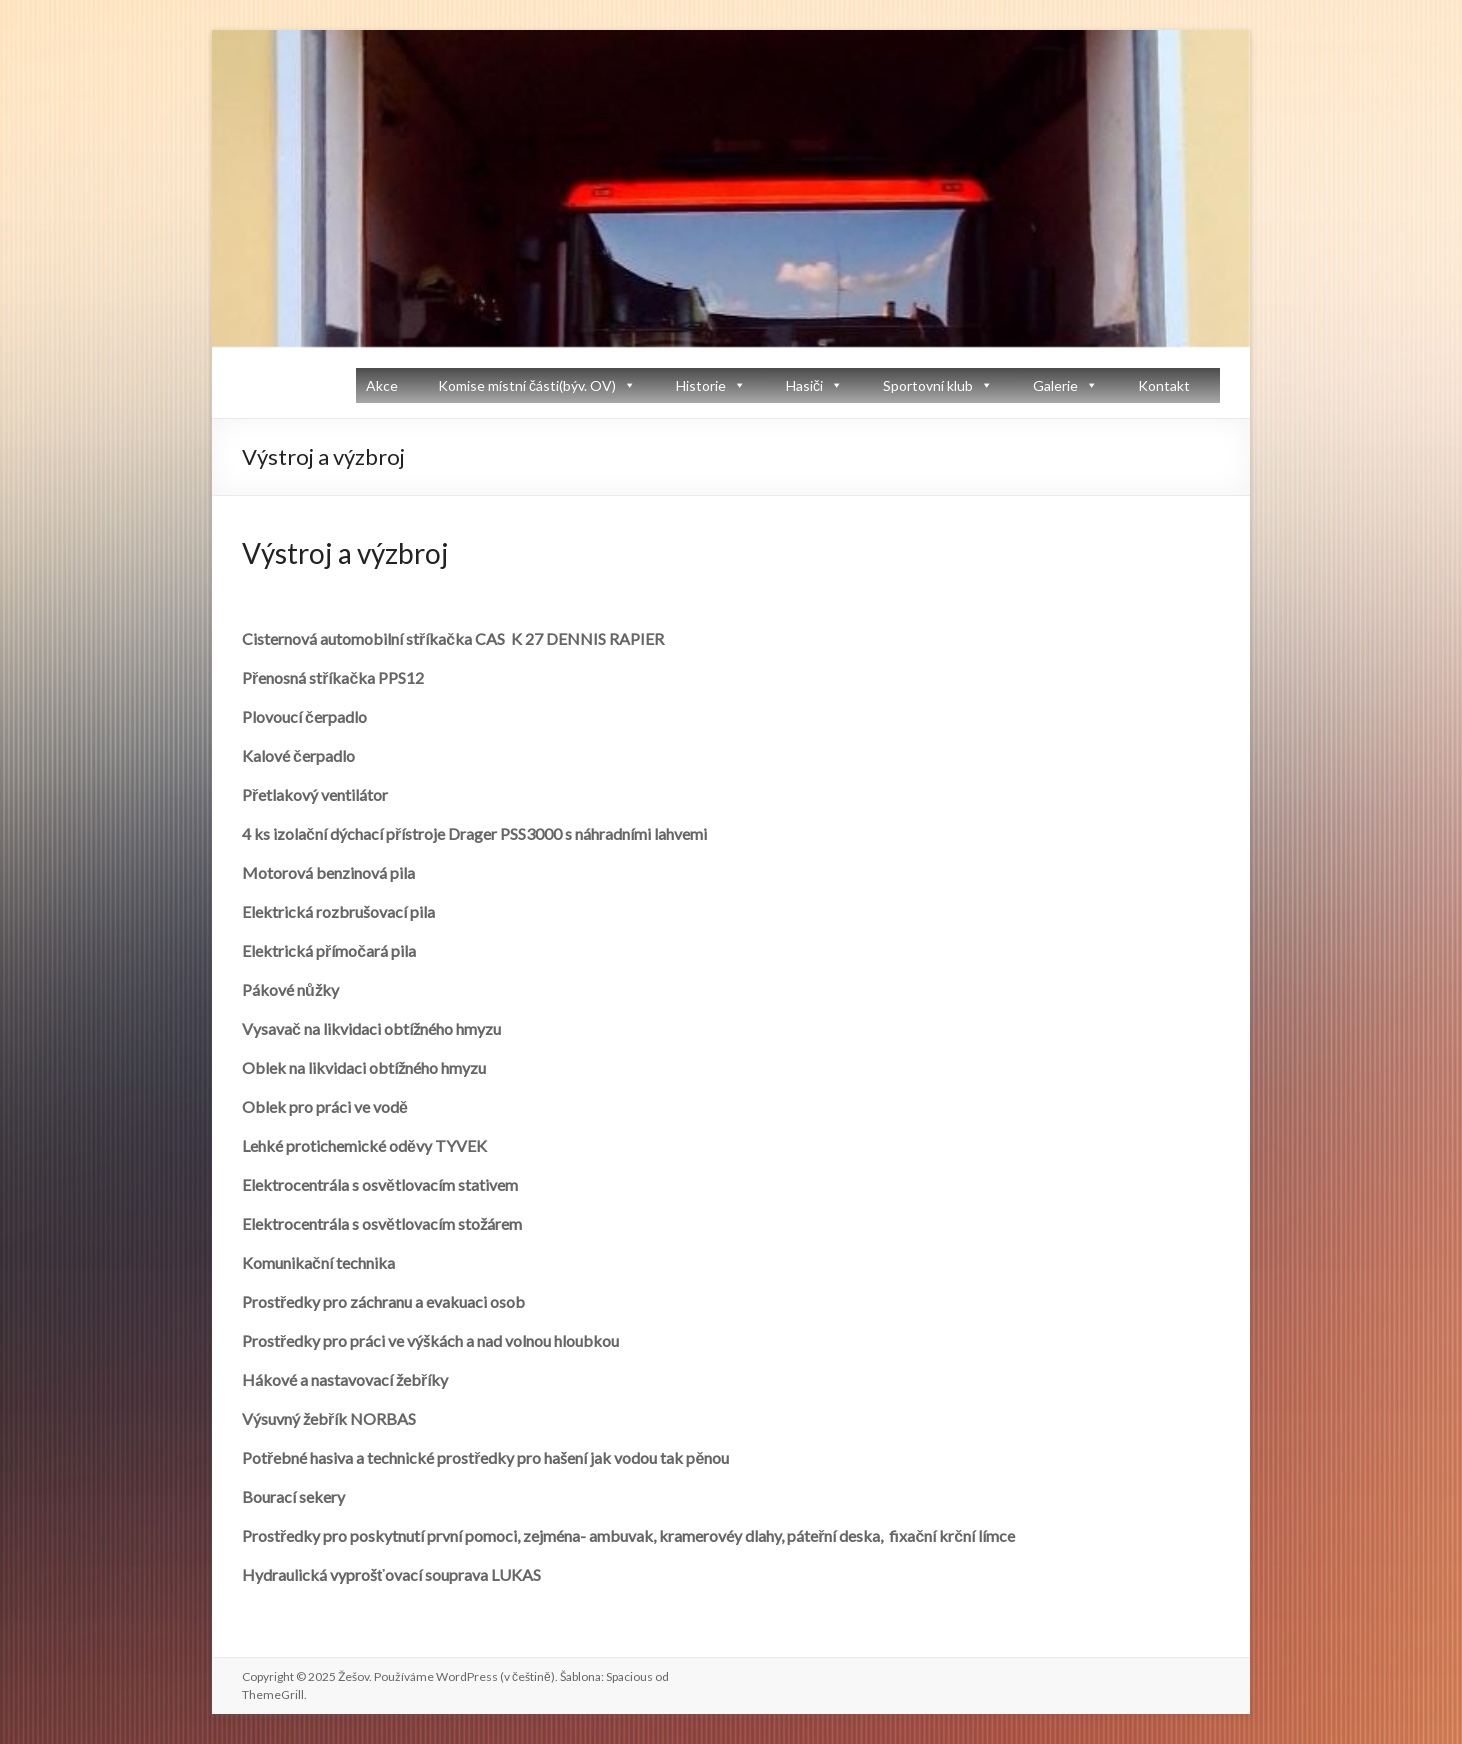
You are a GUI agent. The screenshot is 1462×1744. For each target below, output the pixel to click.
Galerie (1055, 385)
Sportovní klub (928, 385)
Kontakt (1164, 385)
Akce (382, 385)
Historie (701, 385)
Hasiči (804, 385)
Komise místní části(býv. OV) (527, 385)
